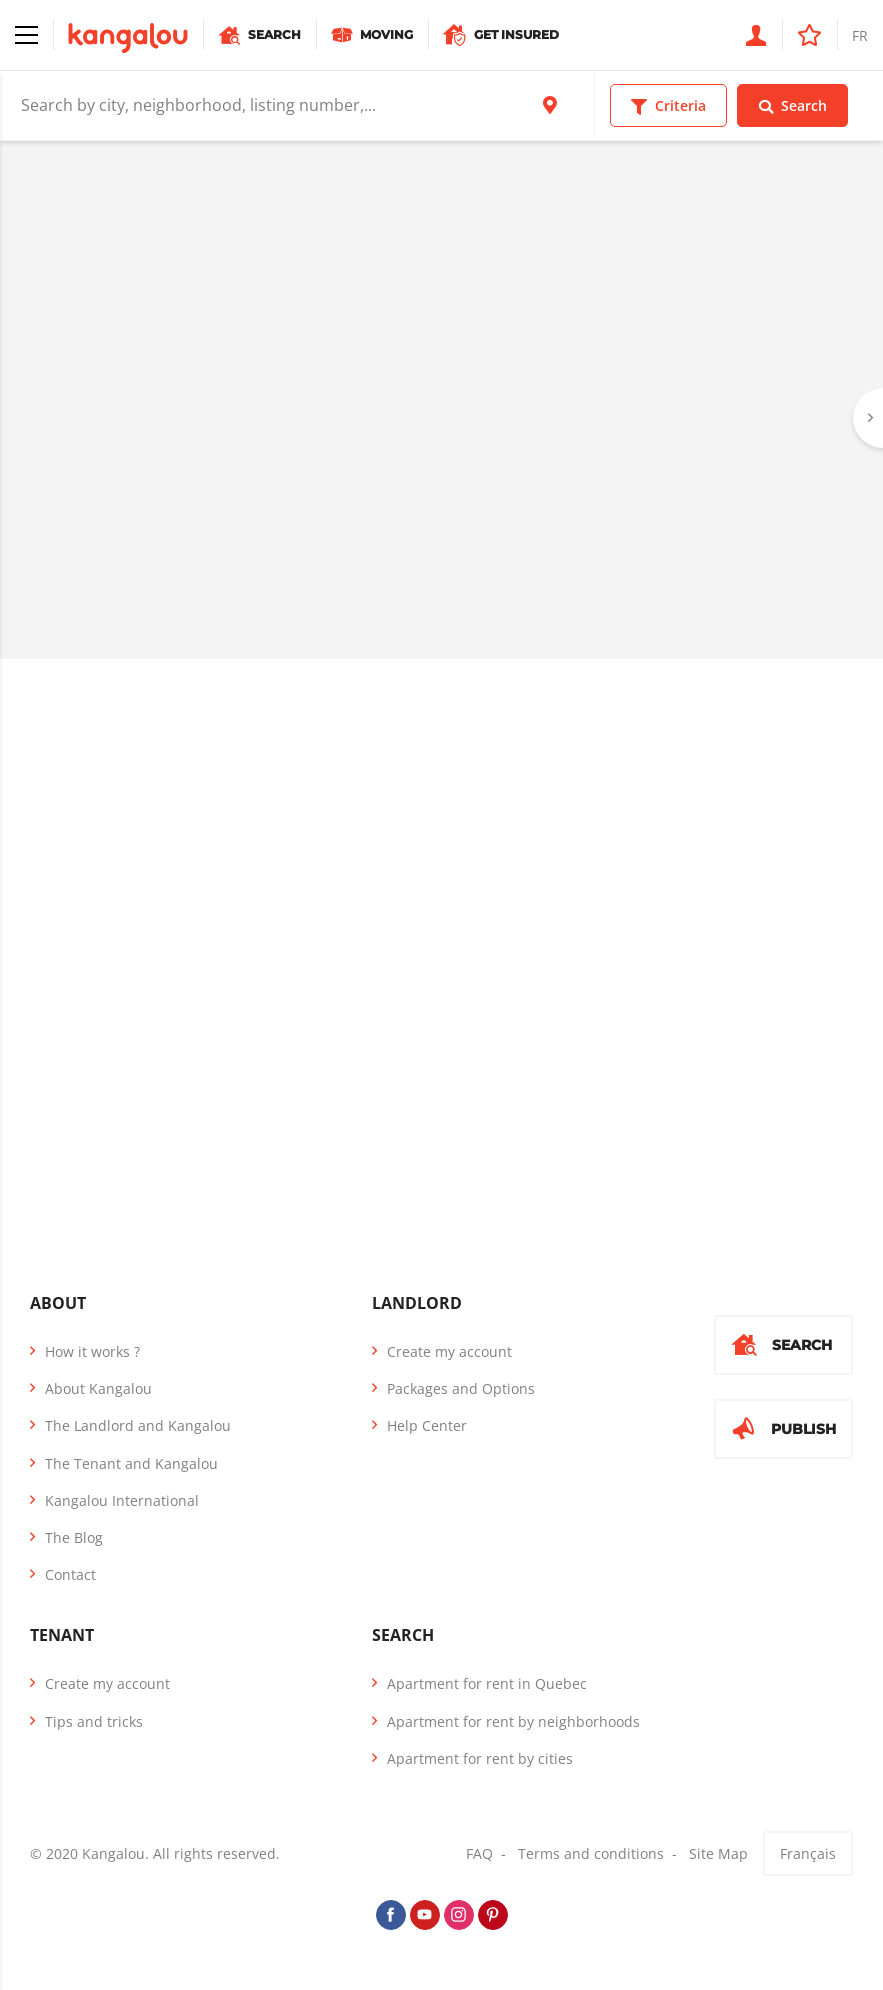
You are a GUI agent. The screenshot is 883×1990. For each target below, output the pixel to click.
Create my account (449, 1351)
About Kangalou (98, 1388)
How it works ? (92, 1351)
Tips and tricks (94, 1721)
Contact (70, 1574)
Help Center (427, 1425)
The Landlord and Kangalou (138, 1425)
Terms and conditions (591, 1853)
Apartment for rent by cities (480, 1758)
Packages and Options (461, 1388)
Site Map (718, 1853)
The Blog (74, 1537)
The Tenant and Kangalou (131, 1463)
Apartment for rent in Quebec (487, 1683)
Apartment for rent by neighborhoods (513, 1721)
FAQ (479, 1853)
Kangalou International (122, 1500)
